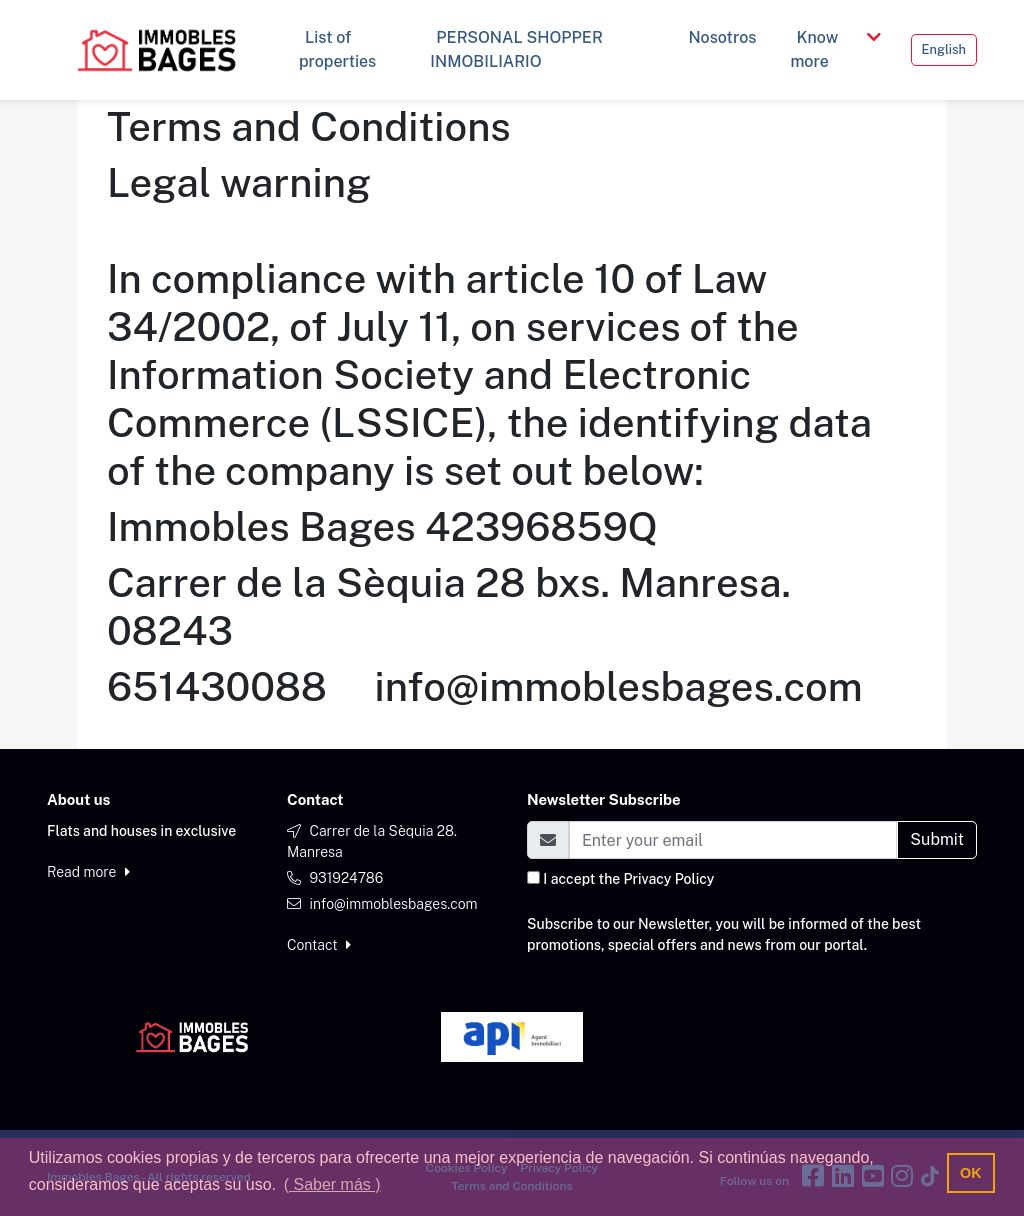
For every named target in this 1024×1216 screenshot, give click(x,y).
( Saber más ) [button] (332, 1184)
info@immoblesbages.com (393, 904)
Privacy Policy (669, 879)
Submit (937, 839)
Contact (319, 945)
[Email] (733, 840)
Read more (88, 872)
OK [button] (971, 1173)
